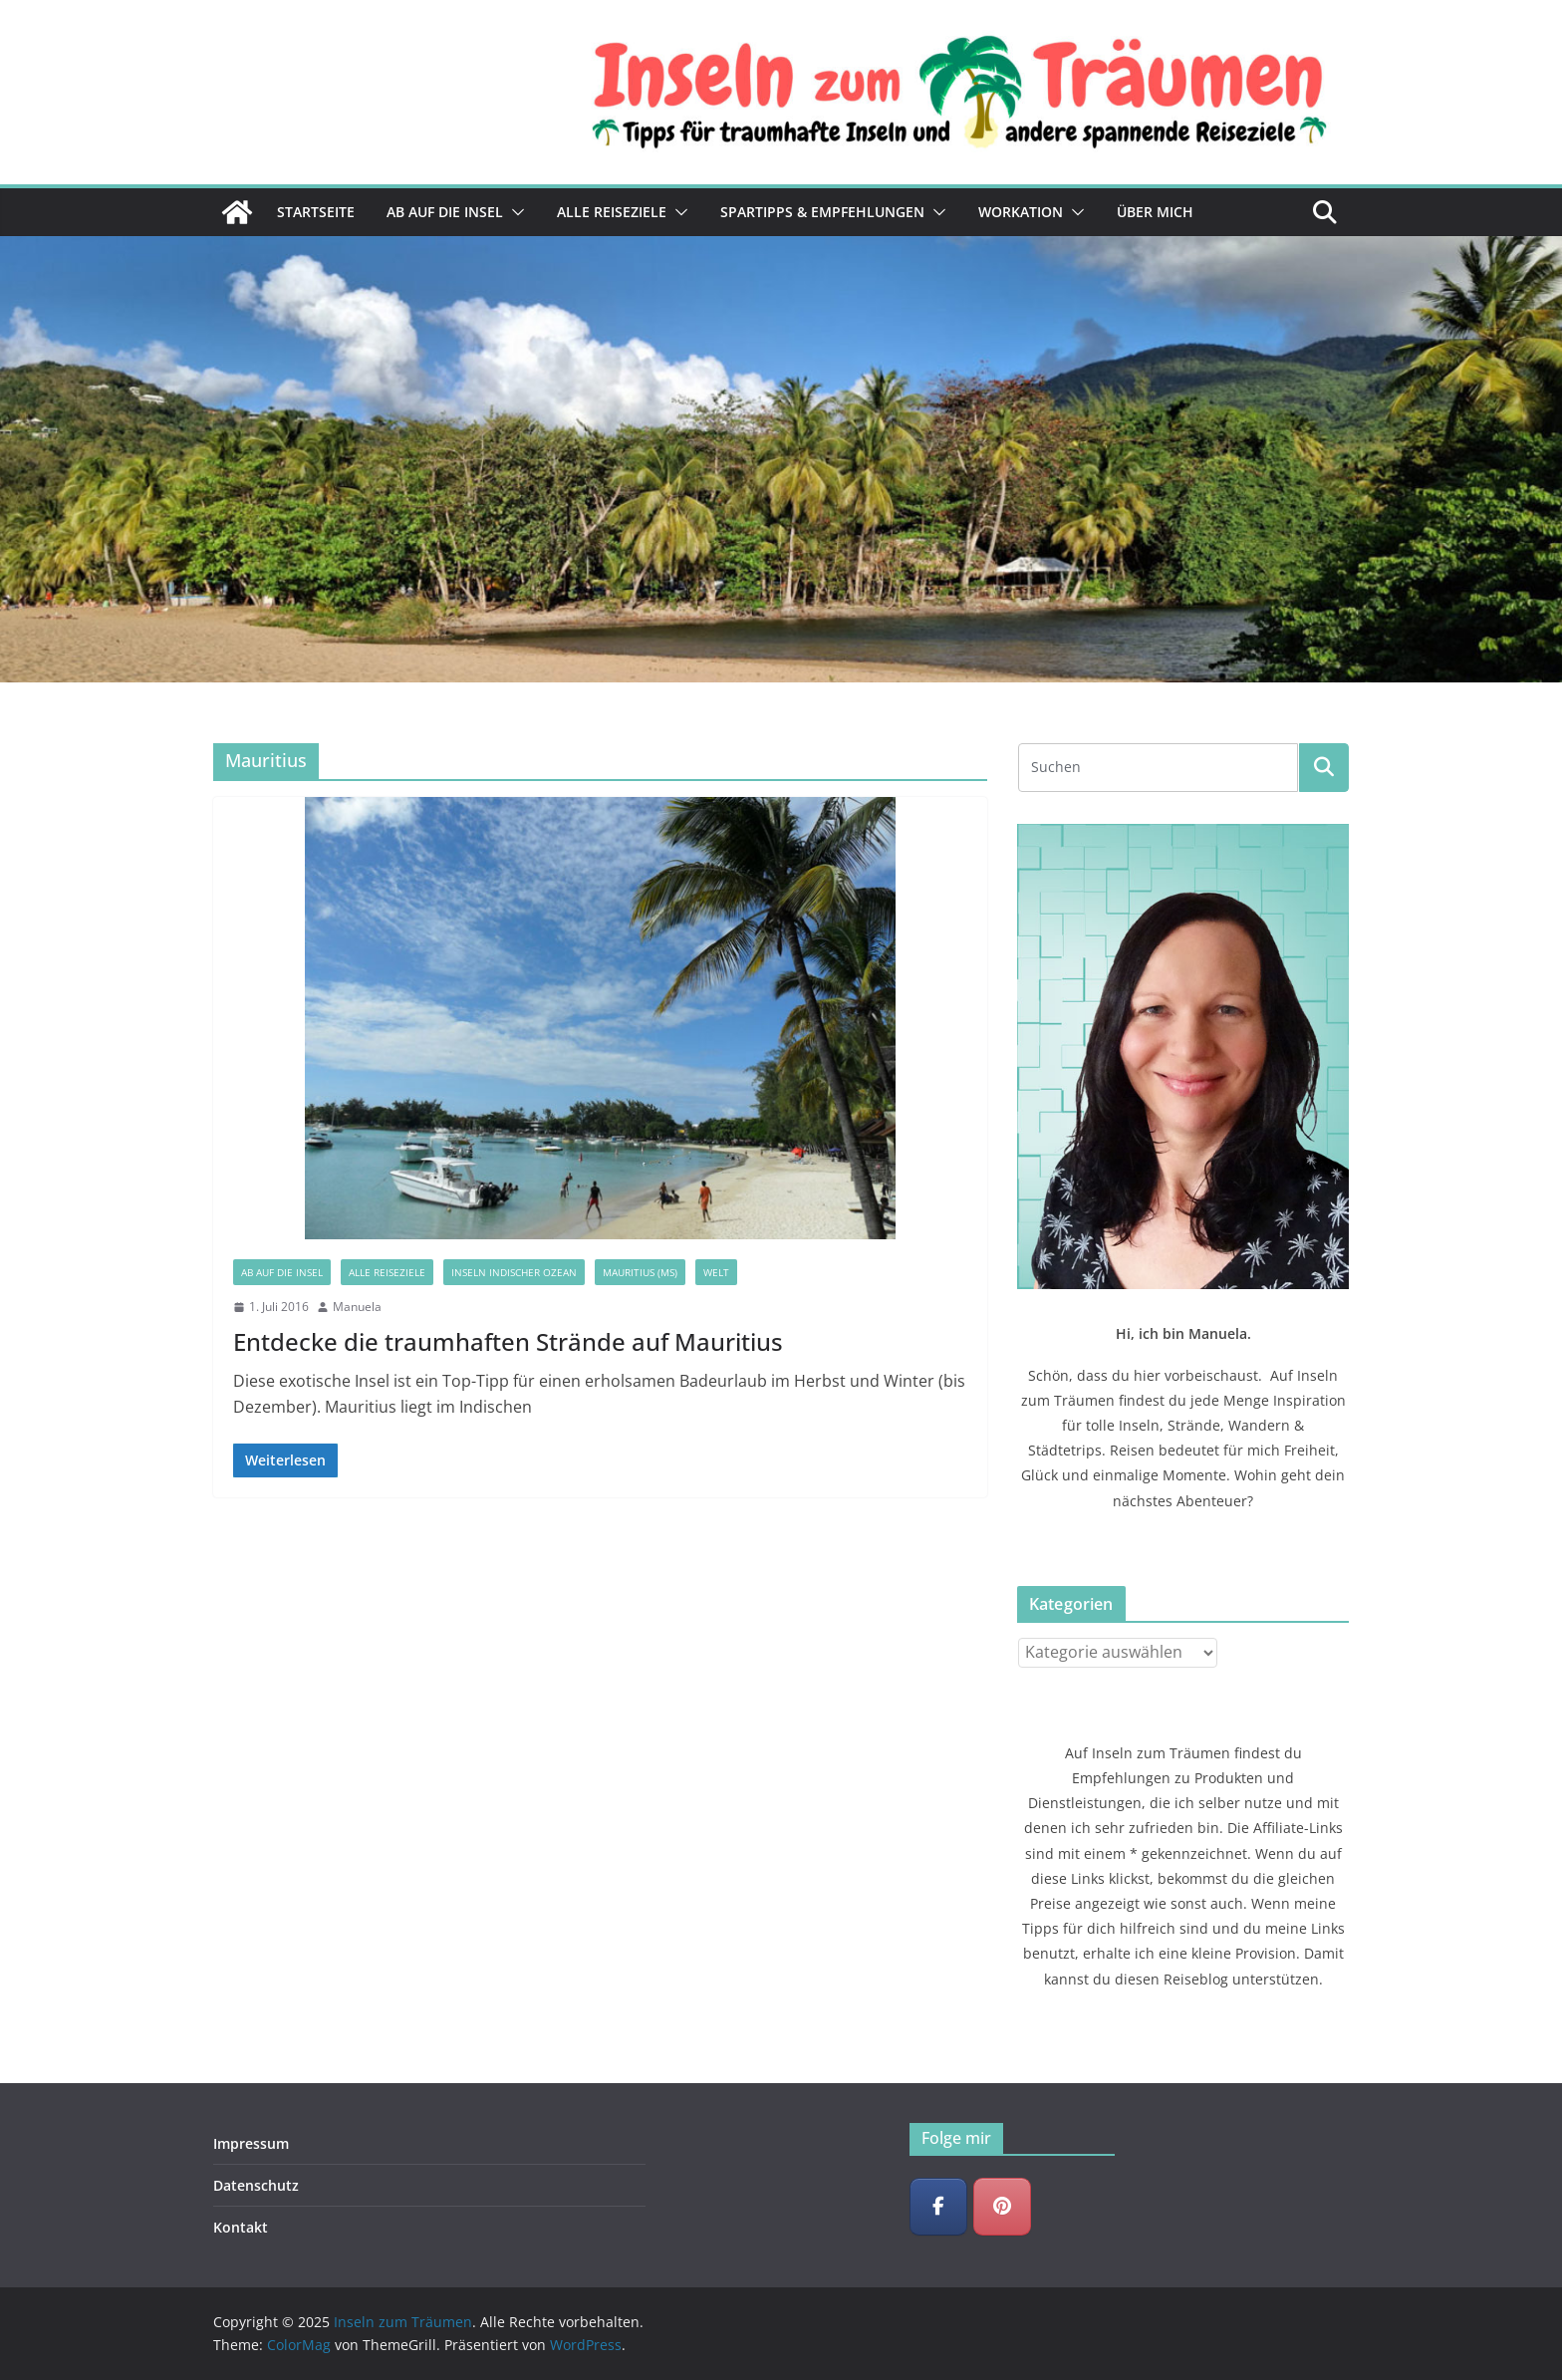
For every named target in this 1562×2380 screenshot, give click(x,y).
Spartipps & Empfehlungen (822, 211)
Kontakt (240, 2227)
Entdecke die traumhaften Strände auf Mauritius (508, 1341)
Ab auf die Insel (445, 211)
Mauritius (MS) (640, 1272)
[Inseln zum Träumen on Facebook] (938, 2207)
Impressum (251, 2143)
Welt (716, 1272)
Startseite (316, 211)
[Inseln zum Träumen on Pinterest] (1002, 2207)
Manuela (357, 1306)
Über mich (1155, 211)
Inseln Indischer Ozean (514, 1272)
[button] (514, 212)
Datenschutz (256, 2185)
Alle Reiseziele (611, 211)
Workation (1020, 211)
